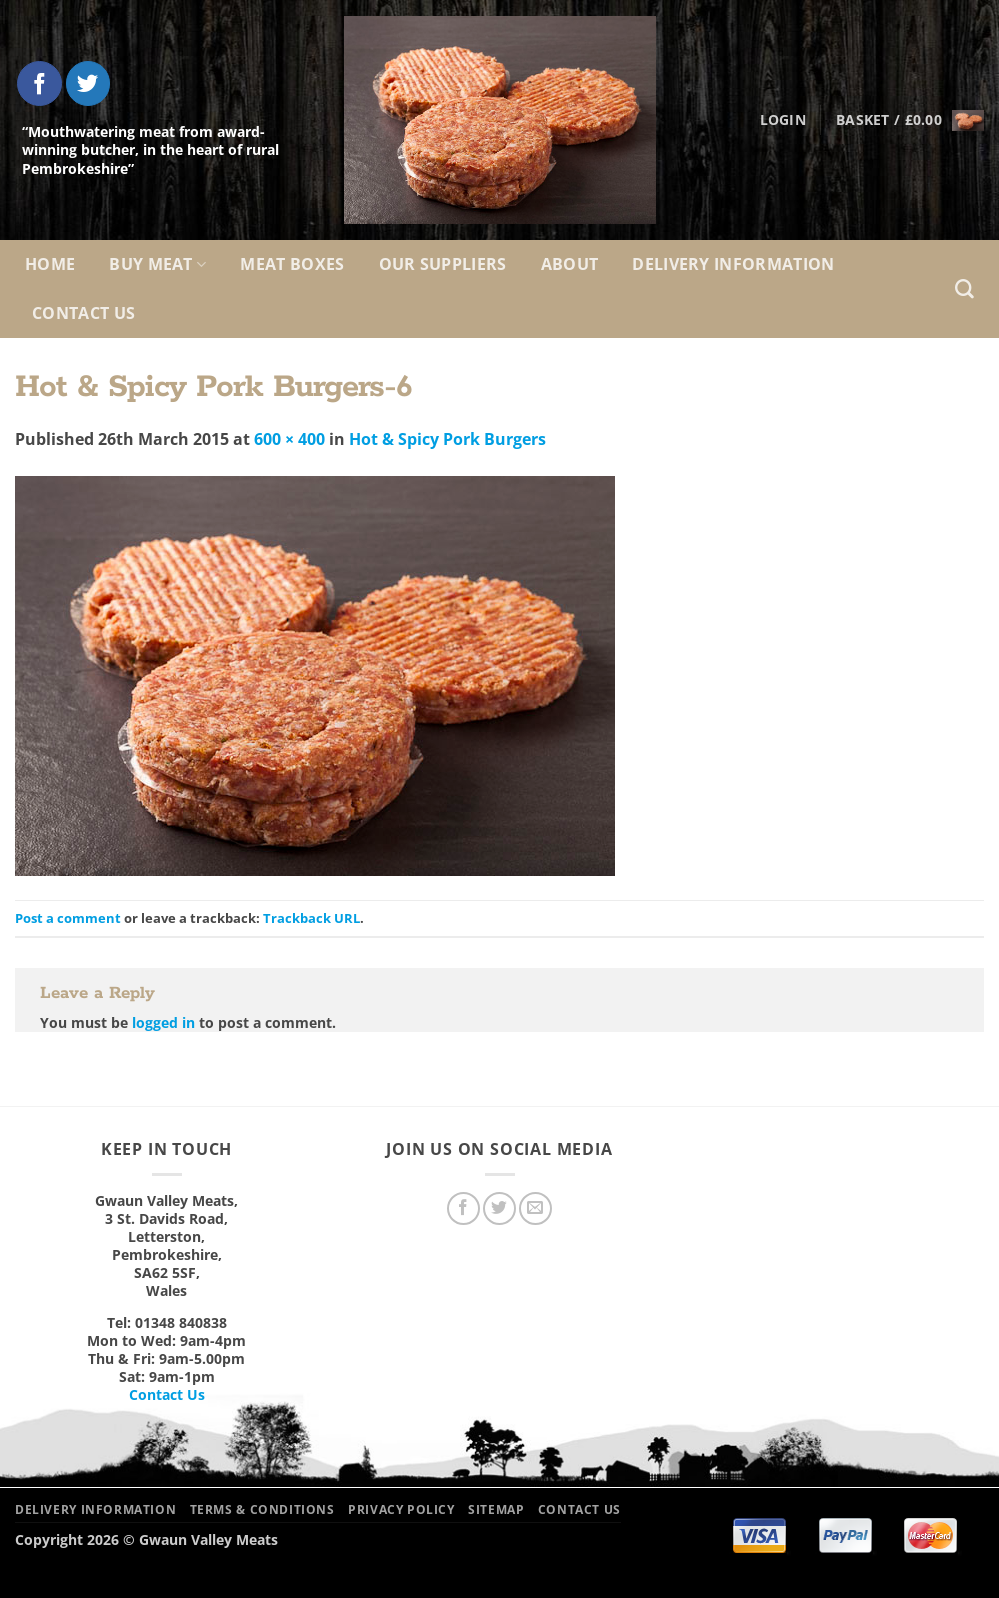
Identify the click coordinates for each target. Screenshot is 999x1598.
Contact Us (83, 313)
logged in (163, 1022)
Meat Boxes (292, 264)
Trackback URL (311, 918)
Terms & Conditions (262, 1509)
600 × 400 (289, 439)
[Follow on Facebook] (39, 83)
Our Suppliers (443, 264)
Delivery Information (733, 264)
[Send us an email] (535, 1208)
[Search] (964, 289)
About (570, 264)
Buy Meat (157, 264)
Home (50, 264)
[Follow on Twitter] (88, 83)
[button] (910, 120)
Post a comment (68, 918)
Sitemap (496, 1509)
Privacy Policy (401, 1509)
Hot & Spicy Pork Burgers (447, 439)
